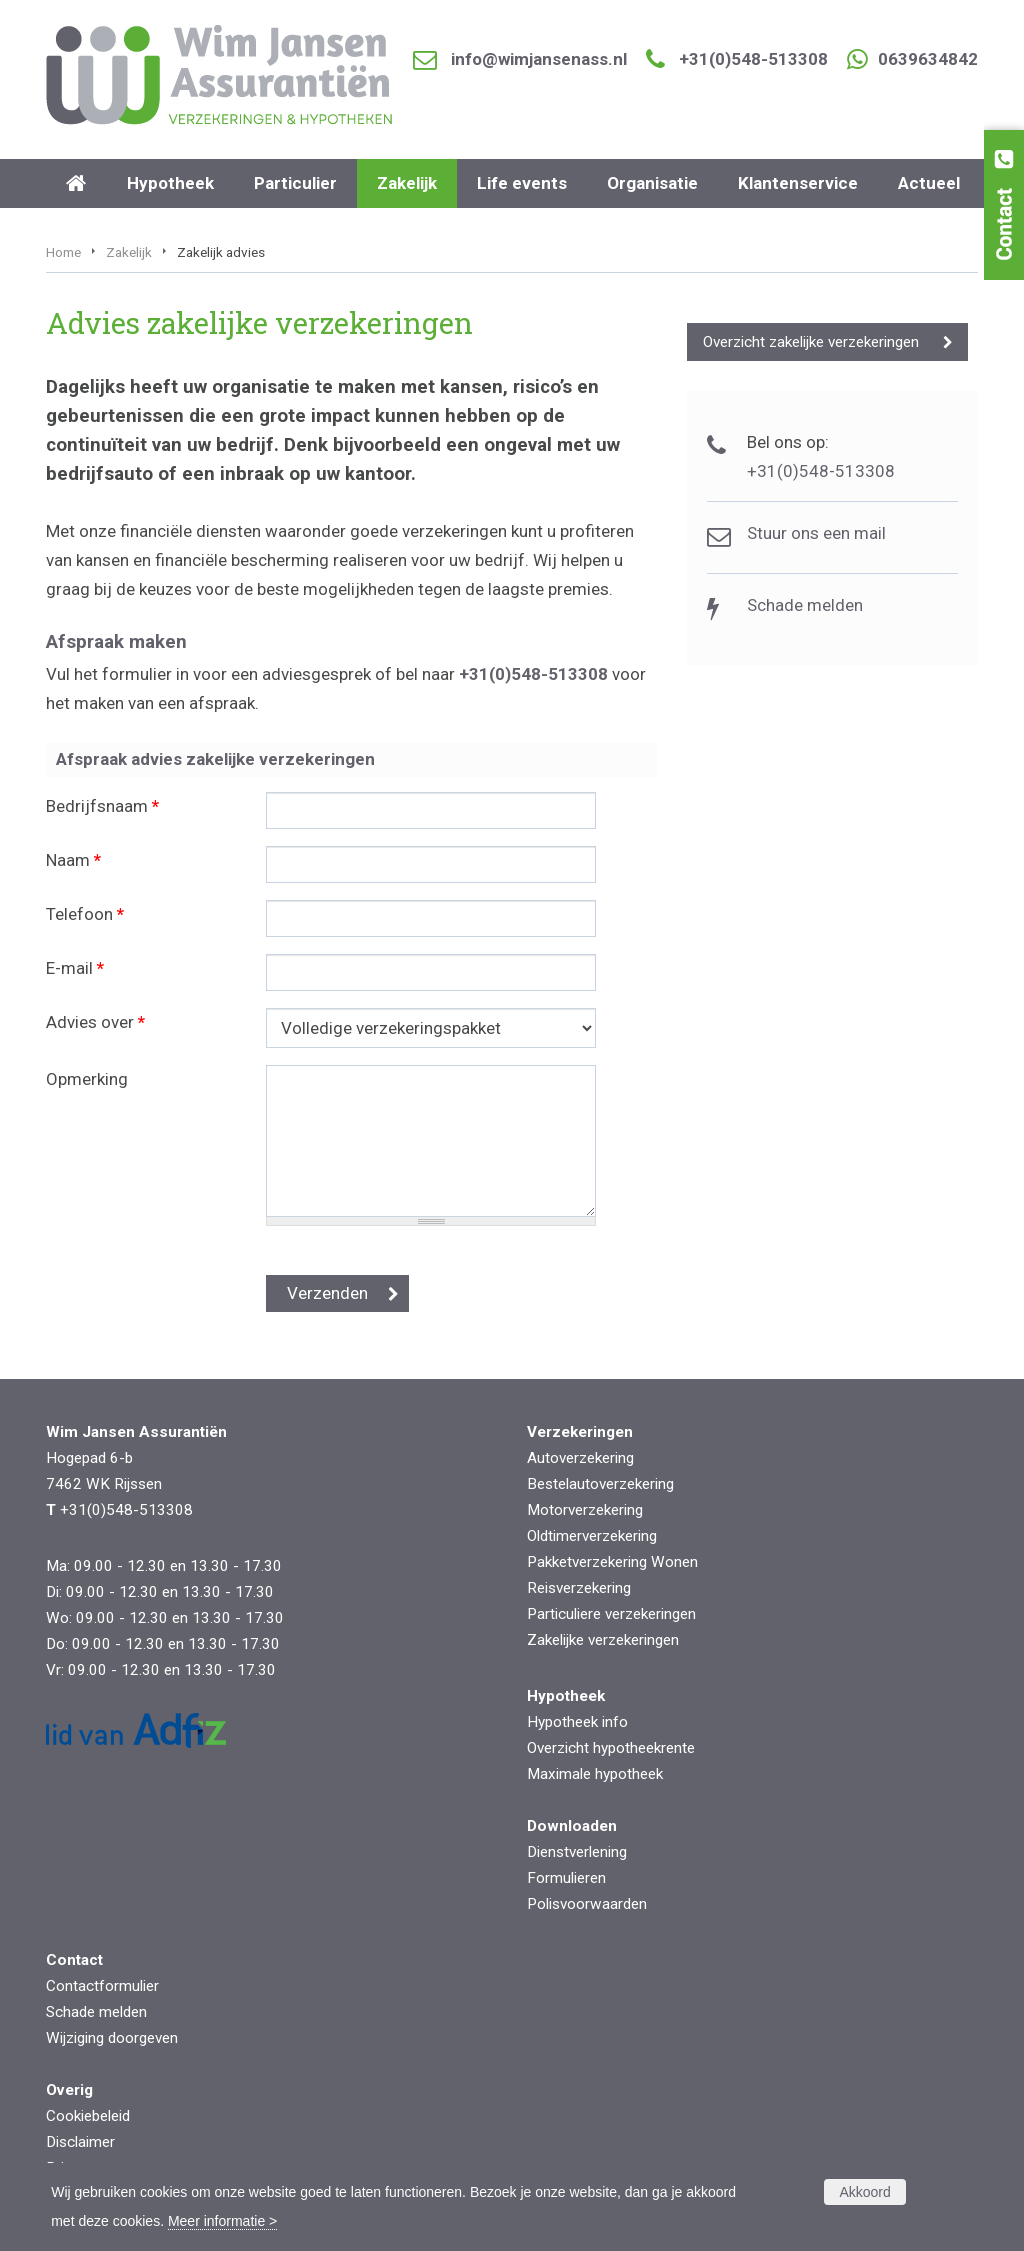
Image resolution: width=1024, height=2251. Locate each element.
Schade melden (805, 605)
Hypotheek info (577, 1722)
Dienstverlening (577, 1852)
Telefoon (85, 914)
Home (63, 252)
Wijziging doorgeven (112, 2038)
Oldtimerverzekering (592, 1536)
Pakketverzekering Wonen (612, 1562)
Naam (73, 860)
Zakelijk (129, 252)
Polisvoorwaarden (587, 1904)
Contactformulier (102, 1986)
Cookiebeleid (88, 2116)
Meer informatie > (222, 2221)
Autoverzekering (580, 1458)
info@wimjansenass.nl (539, 59)
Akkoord (864, 2192)
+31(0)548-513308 (753, 59)
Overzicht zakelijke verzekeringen (811, 342)
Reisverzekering (579, 1588)
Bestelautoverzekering (600, 1484)
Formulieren (566, 1878)
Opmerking (87, 1079)
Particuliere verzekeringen (611, 1614)
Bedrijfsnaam (102, 806)
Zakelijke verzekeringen (603, 1640)
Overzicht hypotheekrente (611, 1748)
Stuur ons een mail (816, 533)
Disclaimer (80, 2142)
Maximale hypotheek (595, 1774)
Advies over (95, 1022)
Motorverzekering (585, 1510)
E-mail (75, 968)
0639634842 (928, 59)
